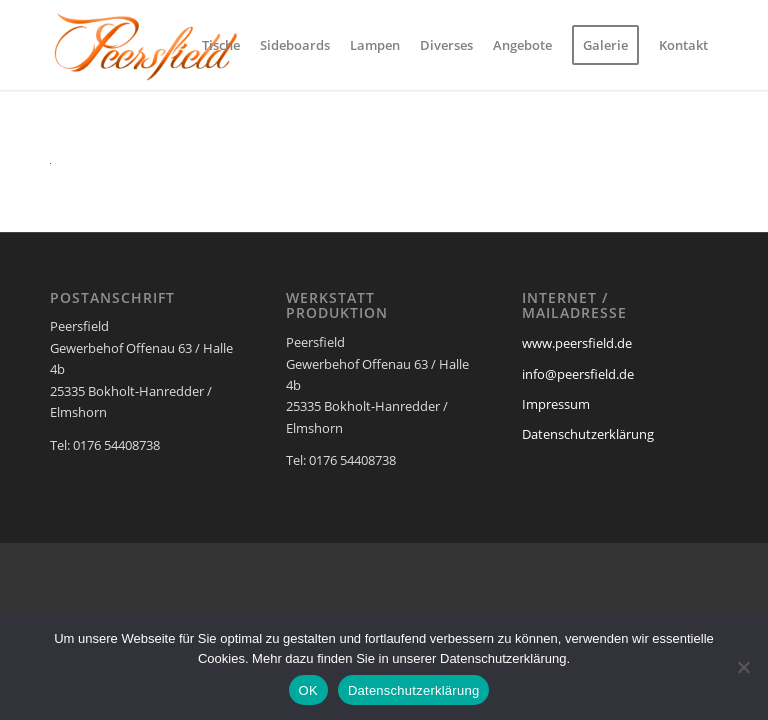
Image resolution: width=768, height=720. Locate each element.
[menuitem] (221, 45)
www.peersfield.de (577, 343)
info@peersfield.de (578, 374)
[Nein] (743, 667)
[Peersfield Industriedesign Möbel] (145, 45)
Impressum (556, 404)
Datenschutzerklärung (588, 434)
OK (308, 690)
